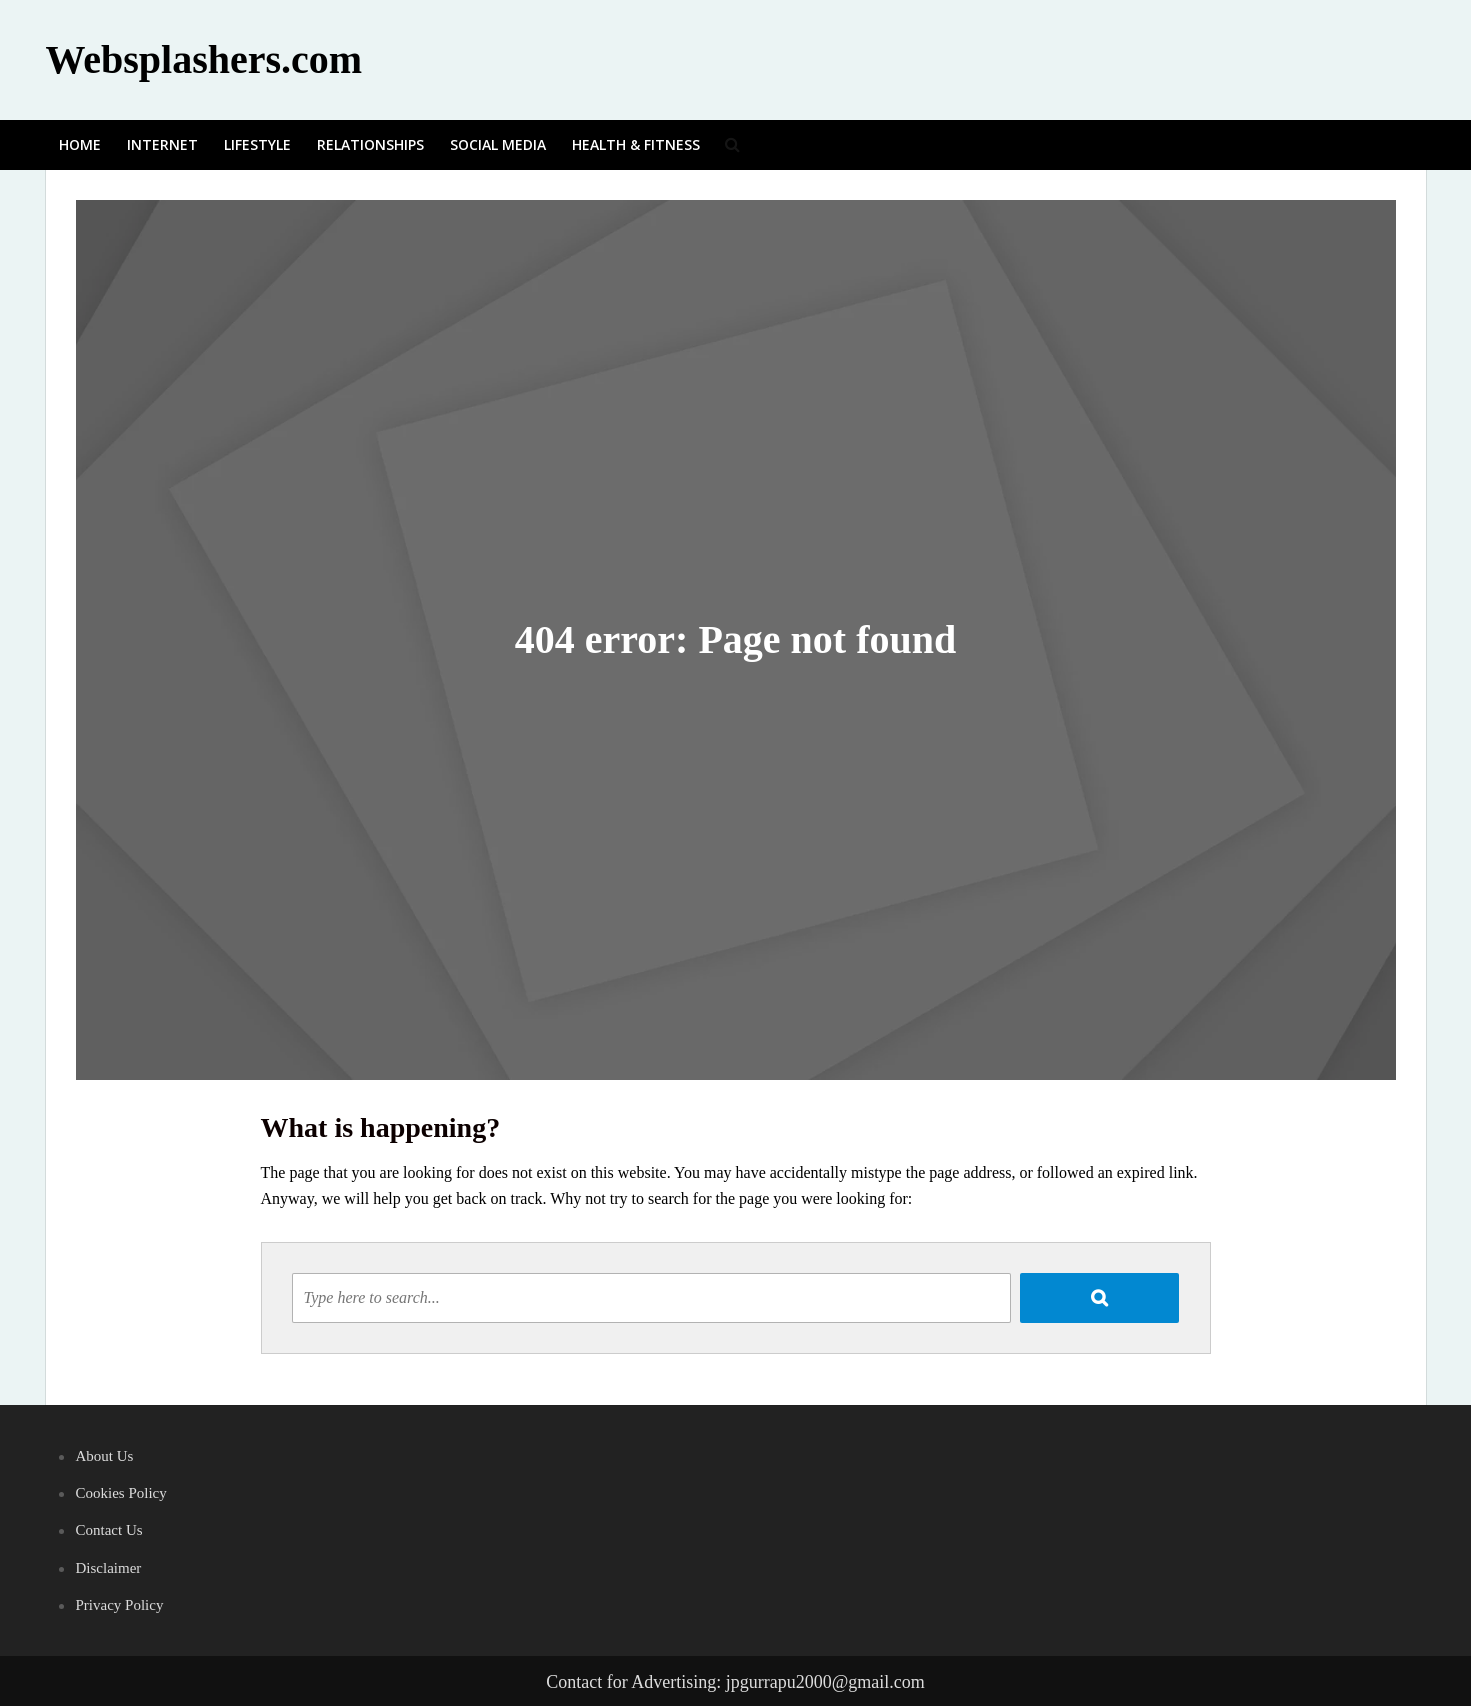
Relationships (370, 144)
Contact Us (109, 1530)
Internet (162, 144)
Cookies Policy (121, 1493)
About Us (105, 1456)
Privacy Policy (120, 1605)
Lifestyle (257, 144)
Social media (498, 144)
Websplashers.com (204, 59)
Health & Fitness (636, 144)
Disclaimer (109, 1568)
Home (80, 144)
